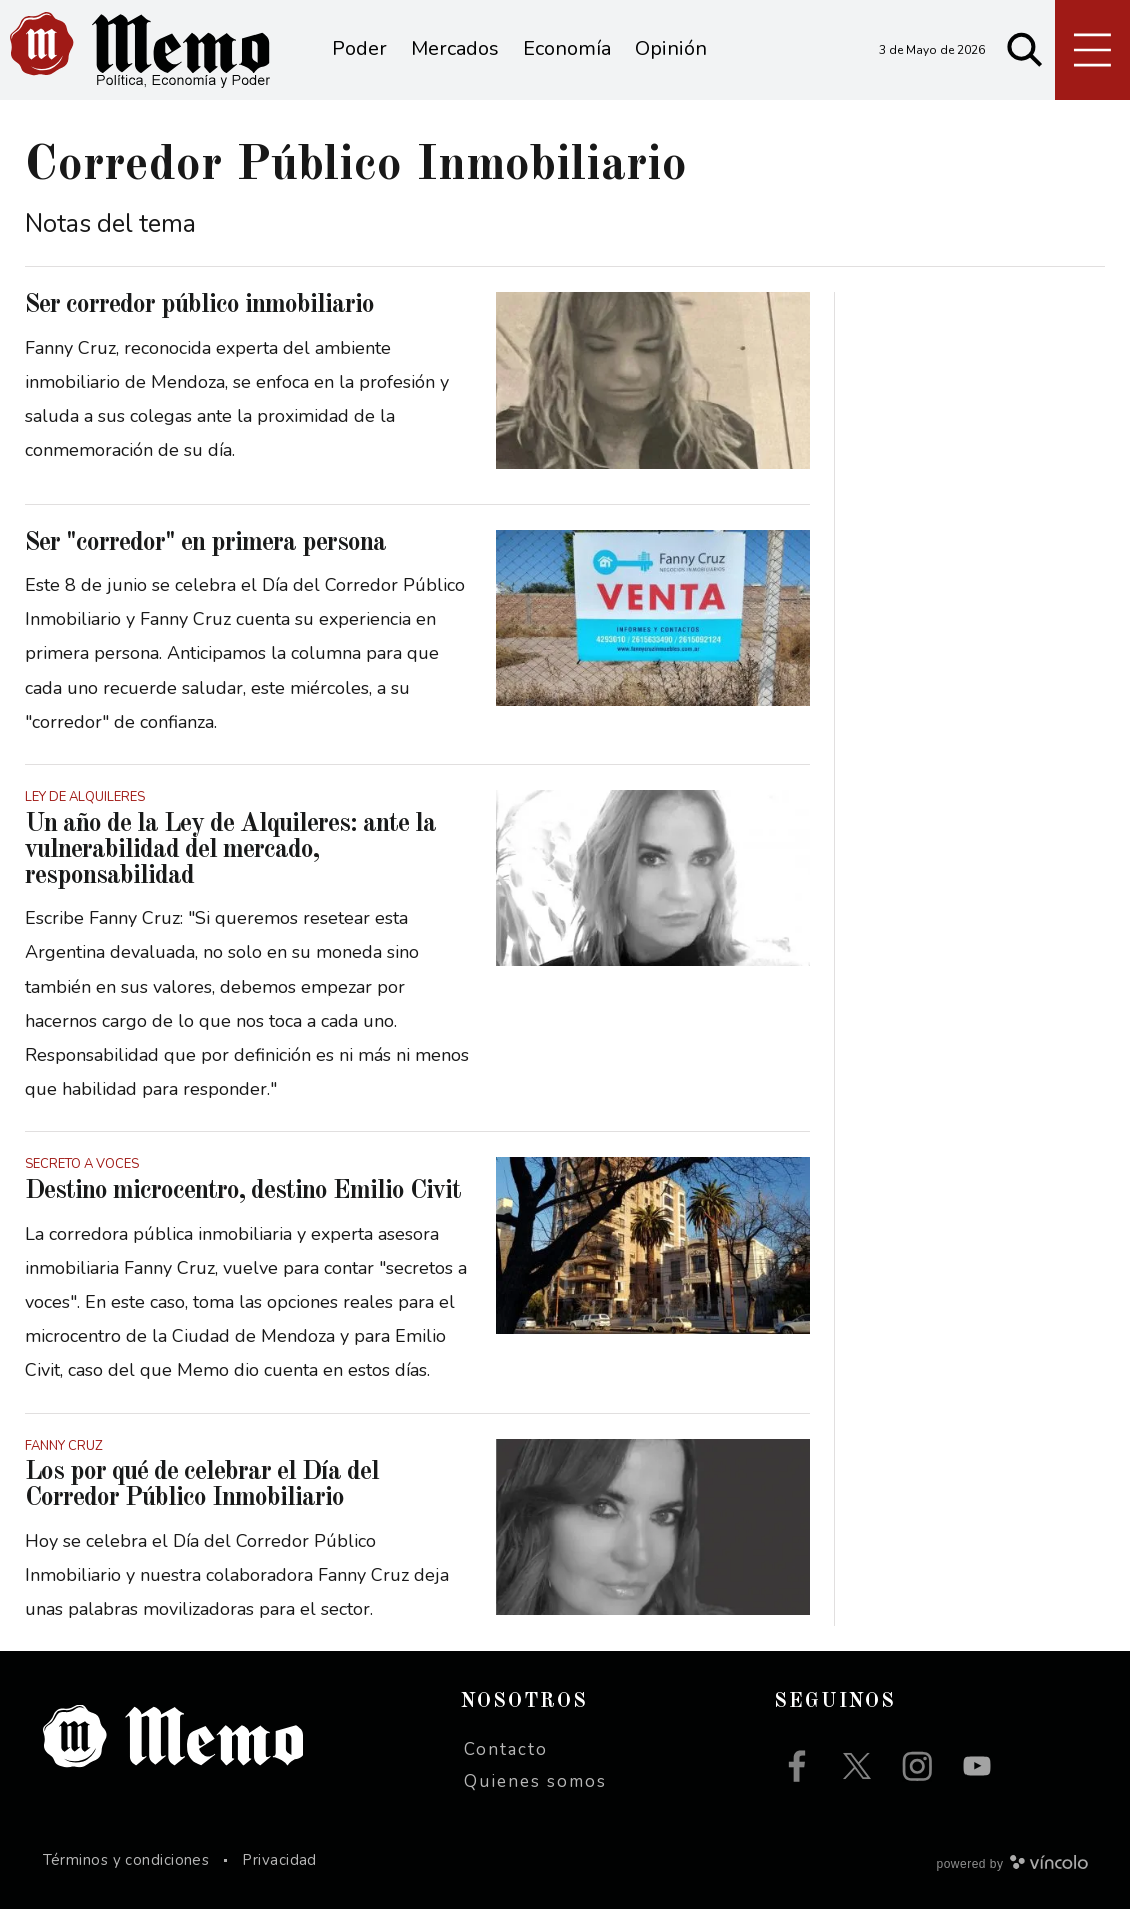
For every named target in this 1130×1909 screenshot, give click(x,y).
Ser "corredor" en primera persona (205, 543)
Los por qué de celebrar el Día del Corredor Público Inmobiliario (202, 1485)
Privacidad (279, 1860)
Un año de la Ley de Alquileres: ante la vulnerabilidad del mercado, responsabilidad (230, 850)
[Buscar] (1025, 50)
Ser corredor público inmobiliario (199, 305)
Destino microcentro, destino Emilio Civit (243, 1191)
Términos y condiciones (126, 1860)
